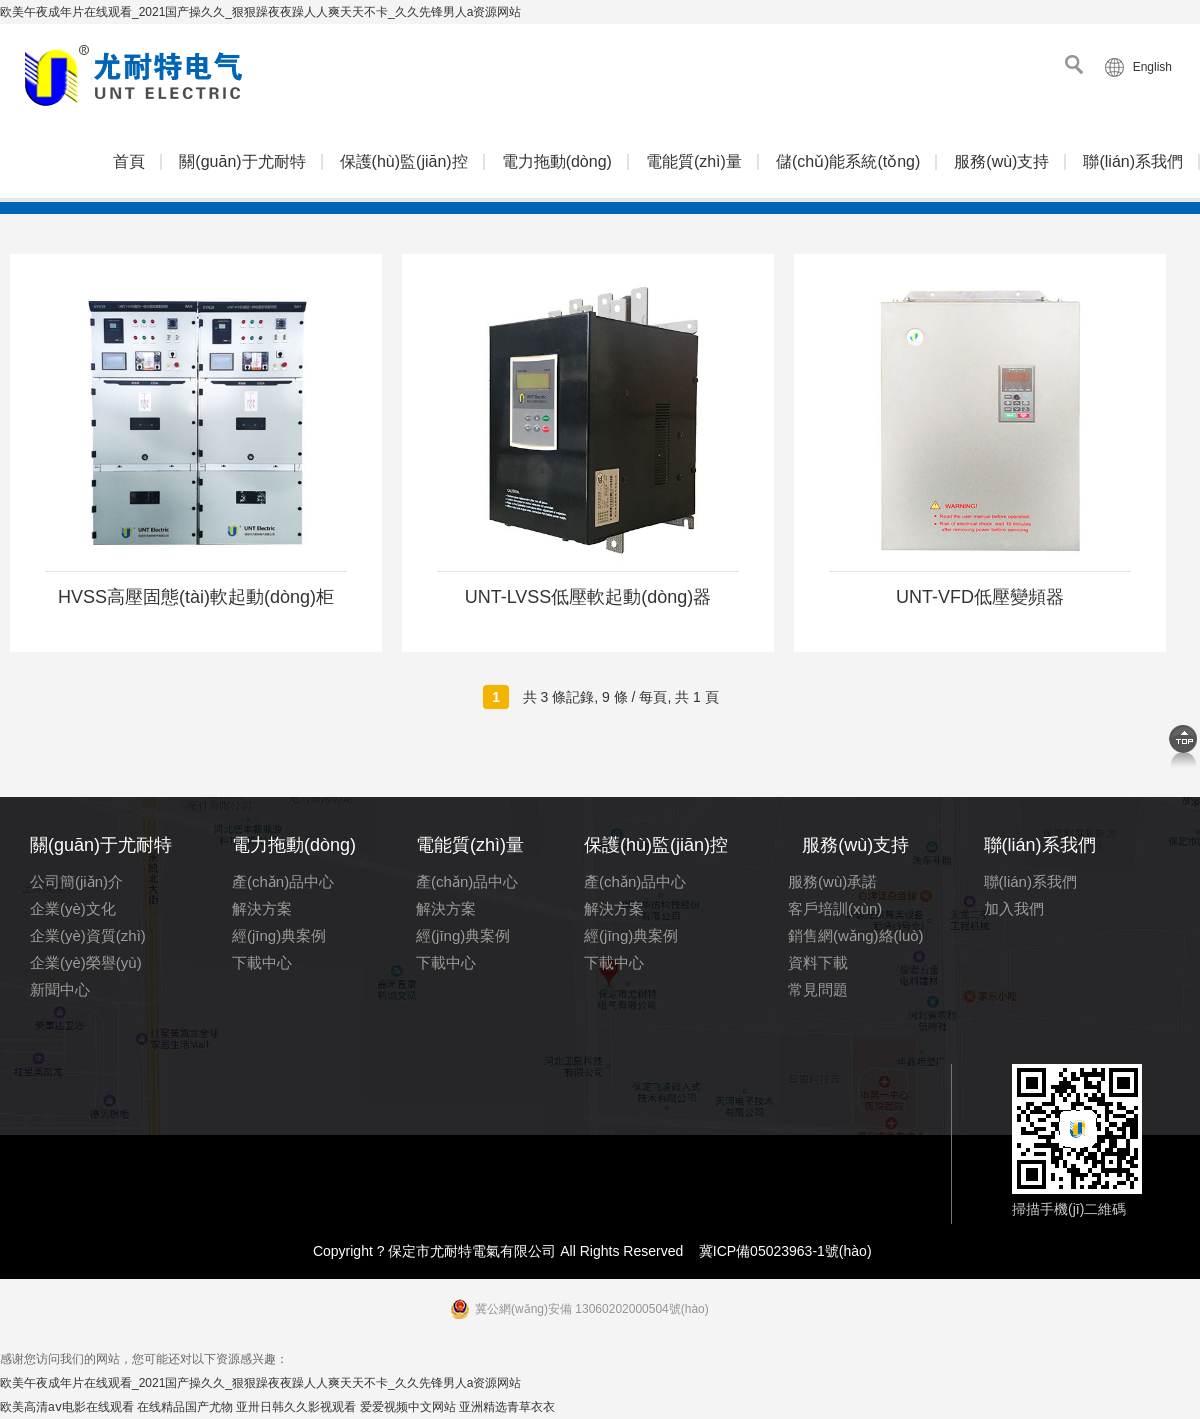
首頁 (129, 161)
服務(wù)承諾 (832, 881)
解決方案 (262, 908)
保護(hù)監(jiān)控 (404, 161)
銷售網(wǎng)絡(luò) (856, 935)
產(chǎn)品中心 (283, 881)
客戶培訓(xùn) (835, 908)
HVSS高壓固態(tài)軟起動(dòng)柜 (196, 597)
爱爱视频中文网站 (408, 1407)
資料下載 (818, 962)
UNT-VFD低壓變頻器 (980, 597)
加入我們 (1014, 908)
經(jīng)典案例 (279, 935)
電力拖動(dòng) (557, 161)
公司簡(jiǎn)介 (76, 881)
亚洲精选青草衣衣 (507, 1407)
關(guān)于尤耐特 (242, 161)
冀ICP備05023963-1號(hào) (785, 1251)
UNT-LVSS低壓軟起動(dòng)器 (588, 597)
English (1152, 67)
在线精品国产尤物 (185, 1407)
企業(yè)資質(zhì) (88, 935)
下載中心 (262, 962)
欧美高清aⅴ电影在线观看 (67, 1407)
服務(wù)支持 (1001, 161)
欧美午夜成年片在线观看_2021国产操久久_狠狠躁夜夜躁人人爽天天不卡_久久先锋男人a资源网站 (260, 12)
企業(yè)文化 (73, 908)
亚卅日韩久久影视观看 (296, 1407)
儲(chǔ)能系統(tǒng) (848, 161)
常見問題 (818, 989)
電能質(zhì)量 (694, 161)
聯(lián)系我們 (1133, 161)
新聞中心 (60, 989)
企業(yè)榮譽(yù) (86, 962)
